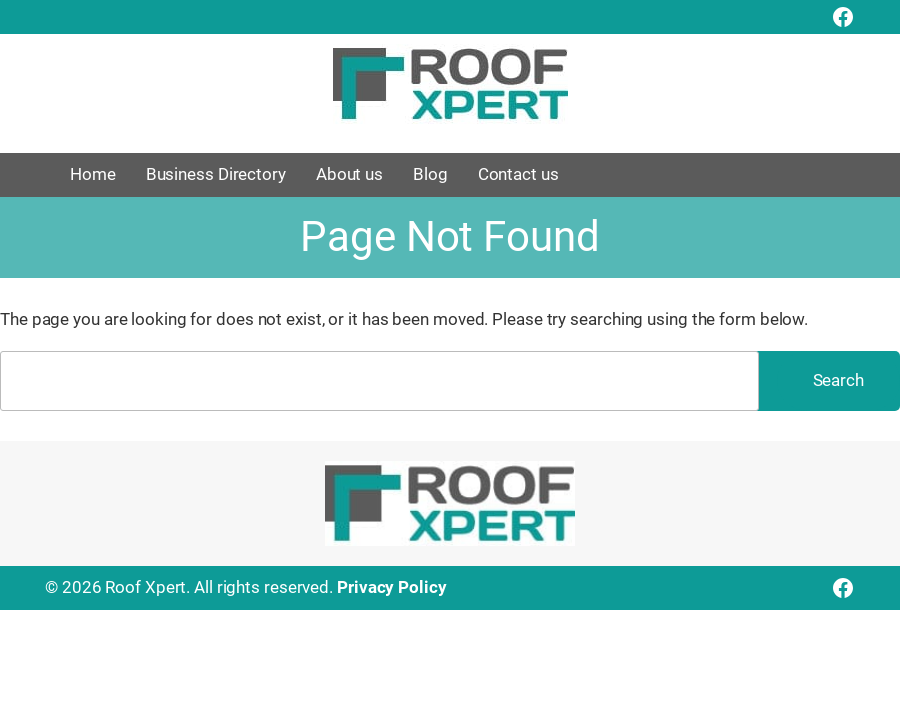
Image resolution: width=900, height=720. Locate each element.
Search (838, 380)
